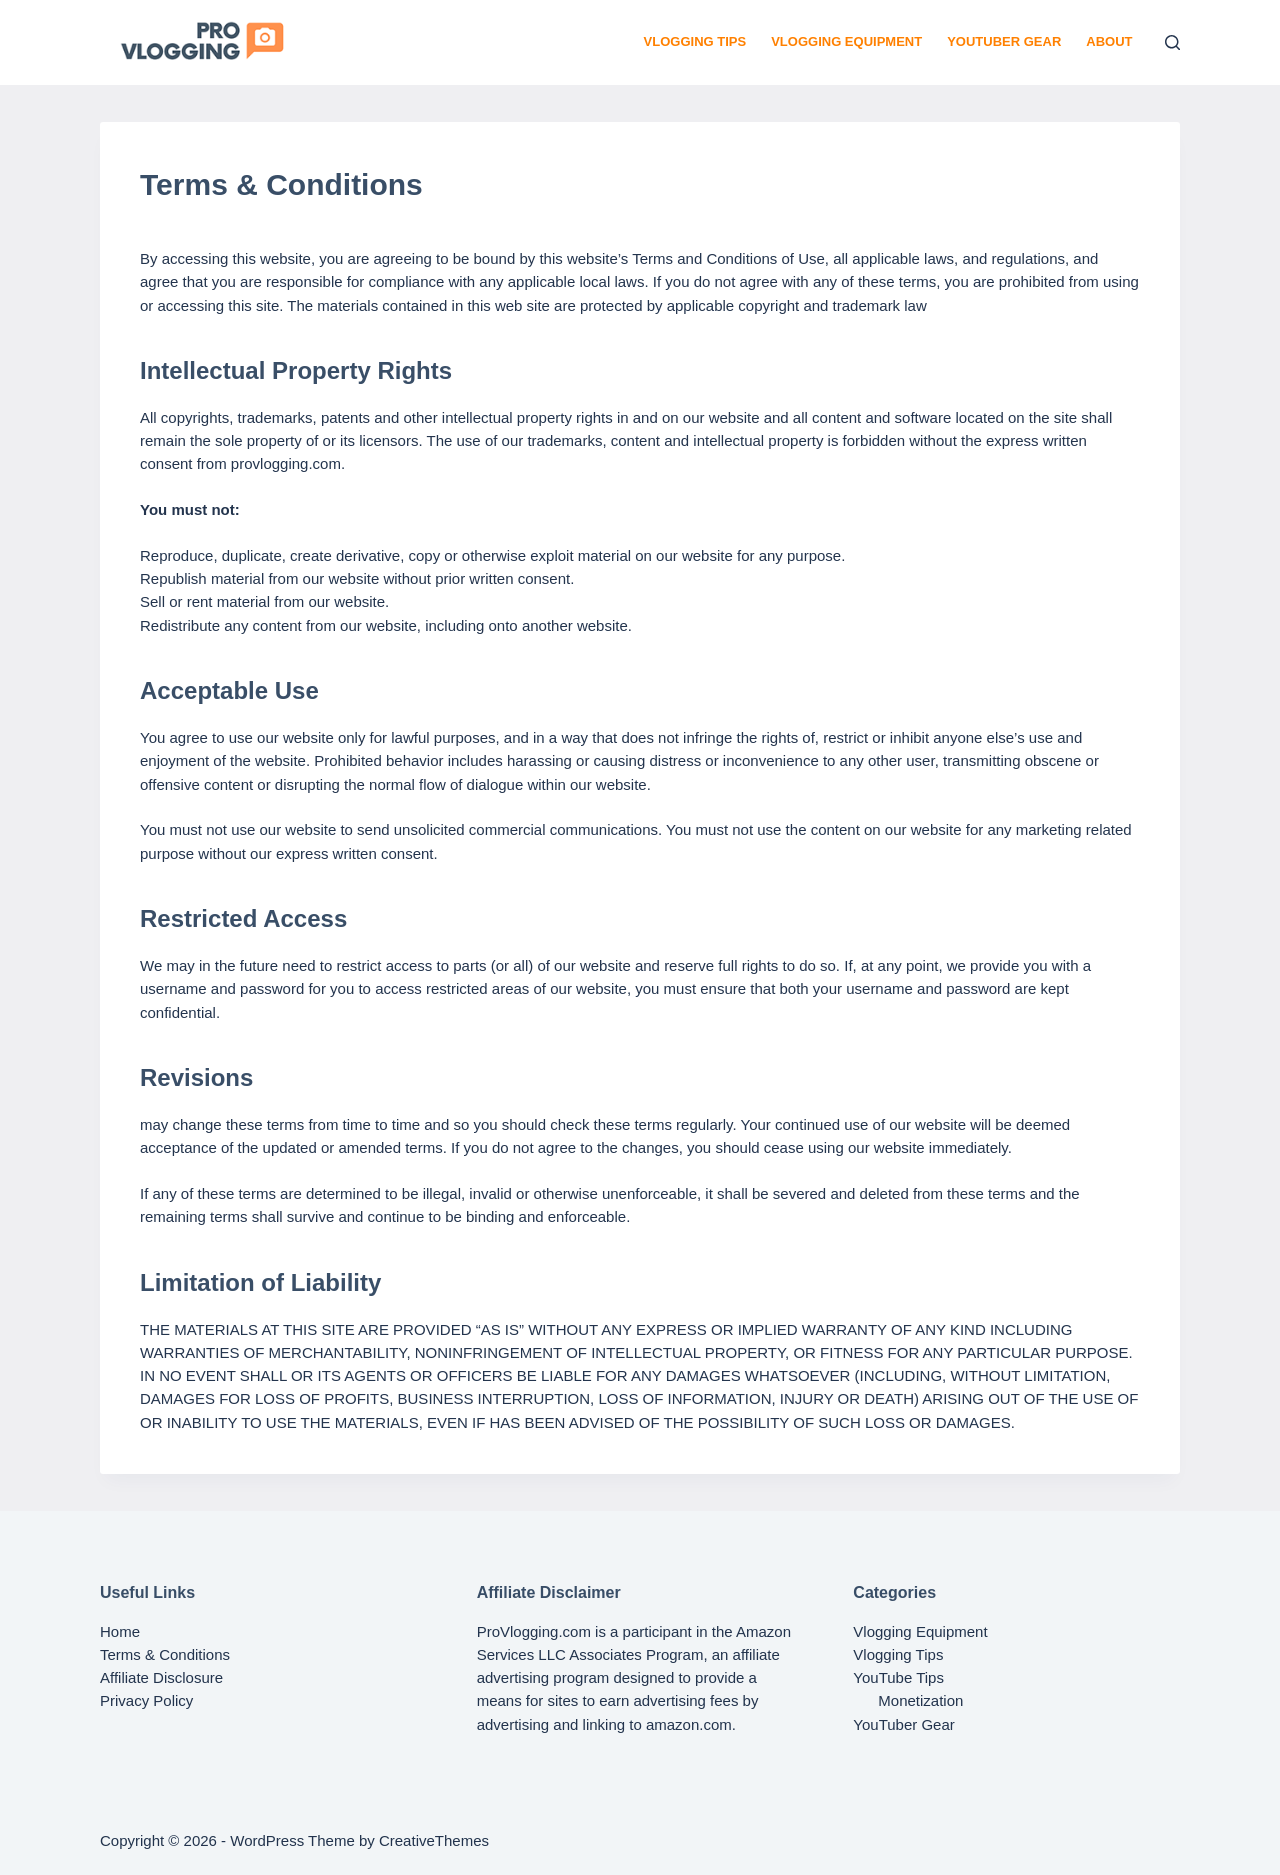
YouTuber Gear (1004, 41)
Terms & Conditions (165, 1654)
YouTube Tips (898, 1677)
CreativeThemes (434, 1840)
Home (120, 1631)
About (1109, 41)
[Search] (1172, 42)
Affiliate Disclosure (161, 1677)
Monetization (920, 1700)
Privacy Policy (146, 1700)
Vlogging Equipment (846, 41)
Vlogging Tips (695, 41)
